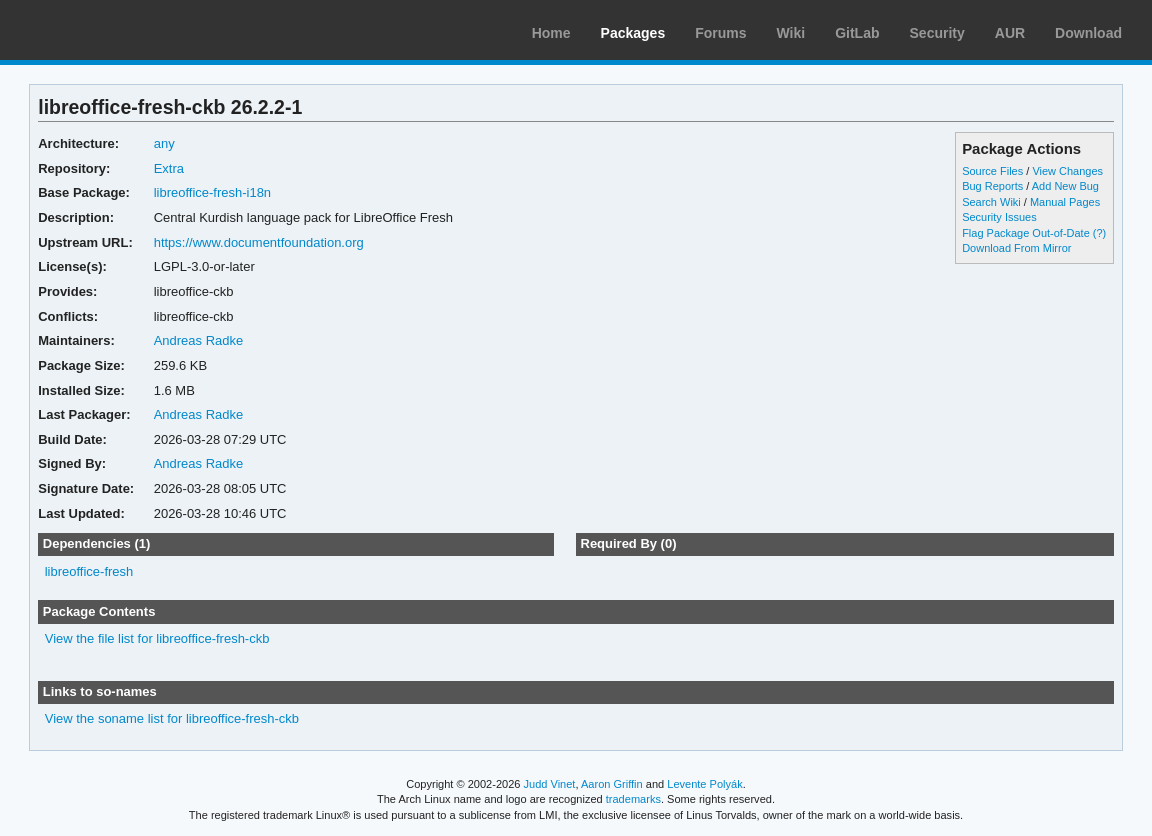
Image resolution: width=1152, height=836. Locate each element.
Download (1088, 33)
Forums (720, 33)
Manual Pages (1065, 202)
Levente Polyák (704, 784)
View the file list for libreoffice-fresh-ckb (157, 638)
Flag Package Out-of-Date (1026, 233)
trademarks (633, 799)
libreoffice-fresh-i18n (212, 192)
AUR (1010, 33)
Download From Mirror (1016, 248)
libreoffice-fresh (89, 571)
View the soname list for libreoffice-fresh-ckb (172, 718)
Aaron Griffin (612, 784)
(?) (1099, 233)
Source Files (992, 171)
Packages (633, 33)
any (164, 143)
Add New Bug (1065, 186)
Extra (169, 168)
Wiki (791, 33)
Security (937, 33)
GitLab (857, 33)
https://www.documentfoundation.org (259, 242)
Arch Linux (110, 30)
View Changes (1067, 171)
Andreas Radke (199, 340)
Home (551, 33)
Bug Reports (992, 186)
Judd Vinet (550, 784)
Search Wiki (991, 202)
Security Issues (999, 217)
